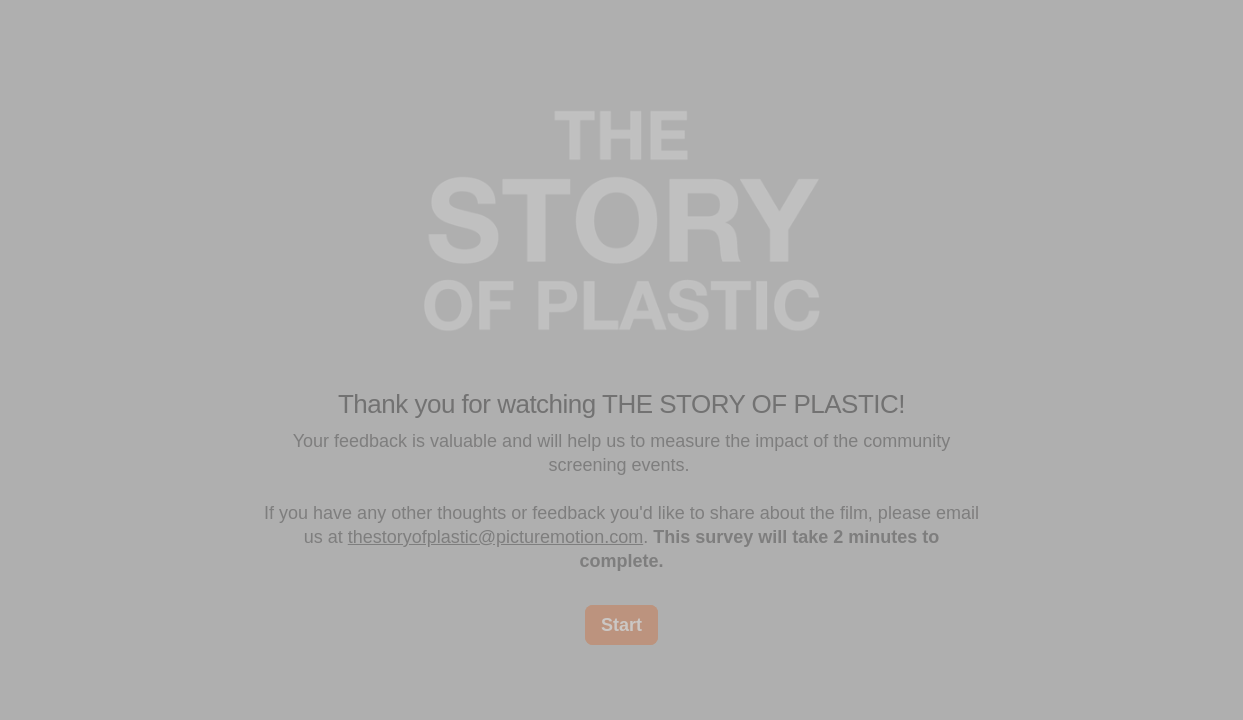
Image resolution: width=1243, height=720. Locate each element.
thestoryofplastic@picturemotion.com (495, 537)
